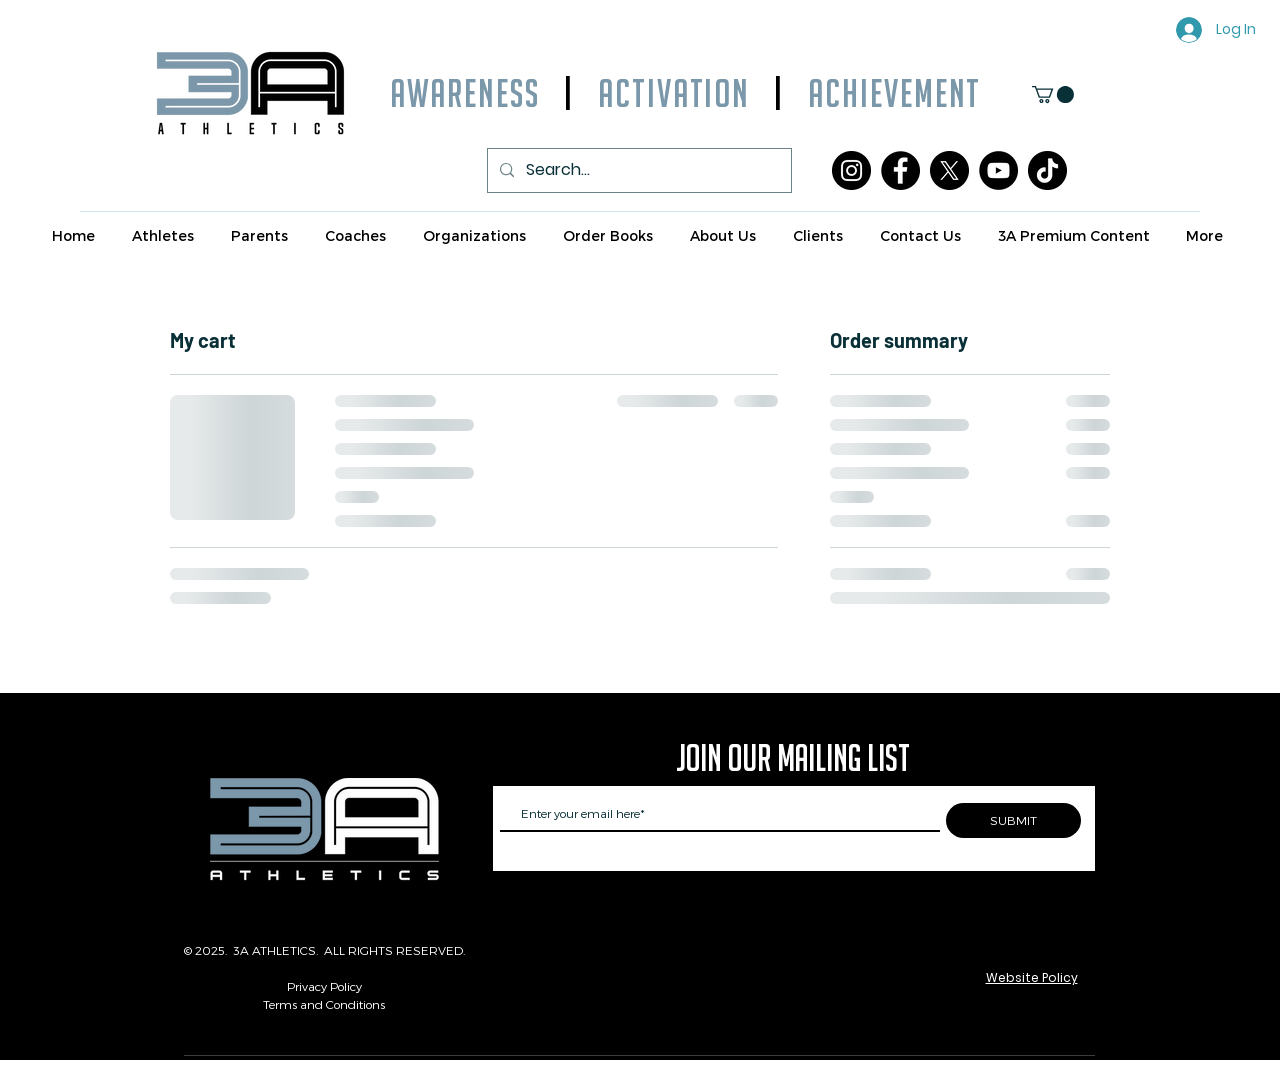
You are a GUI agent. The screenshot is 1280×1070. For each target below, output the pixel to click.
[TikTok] (1047, 170)
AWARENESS (465, 93)
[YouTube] (998, 170)
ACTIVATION (674, 93)
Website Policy (1032, 977)
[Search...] (637, 170)
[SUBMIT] (1013, 820)
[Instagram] (851, 170)
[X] (949, 170)
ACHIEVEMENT (882, 93)
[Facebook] (900, 170)
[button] (1053, 94)
